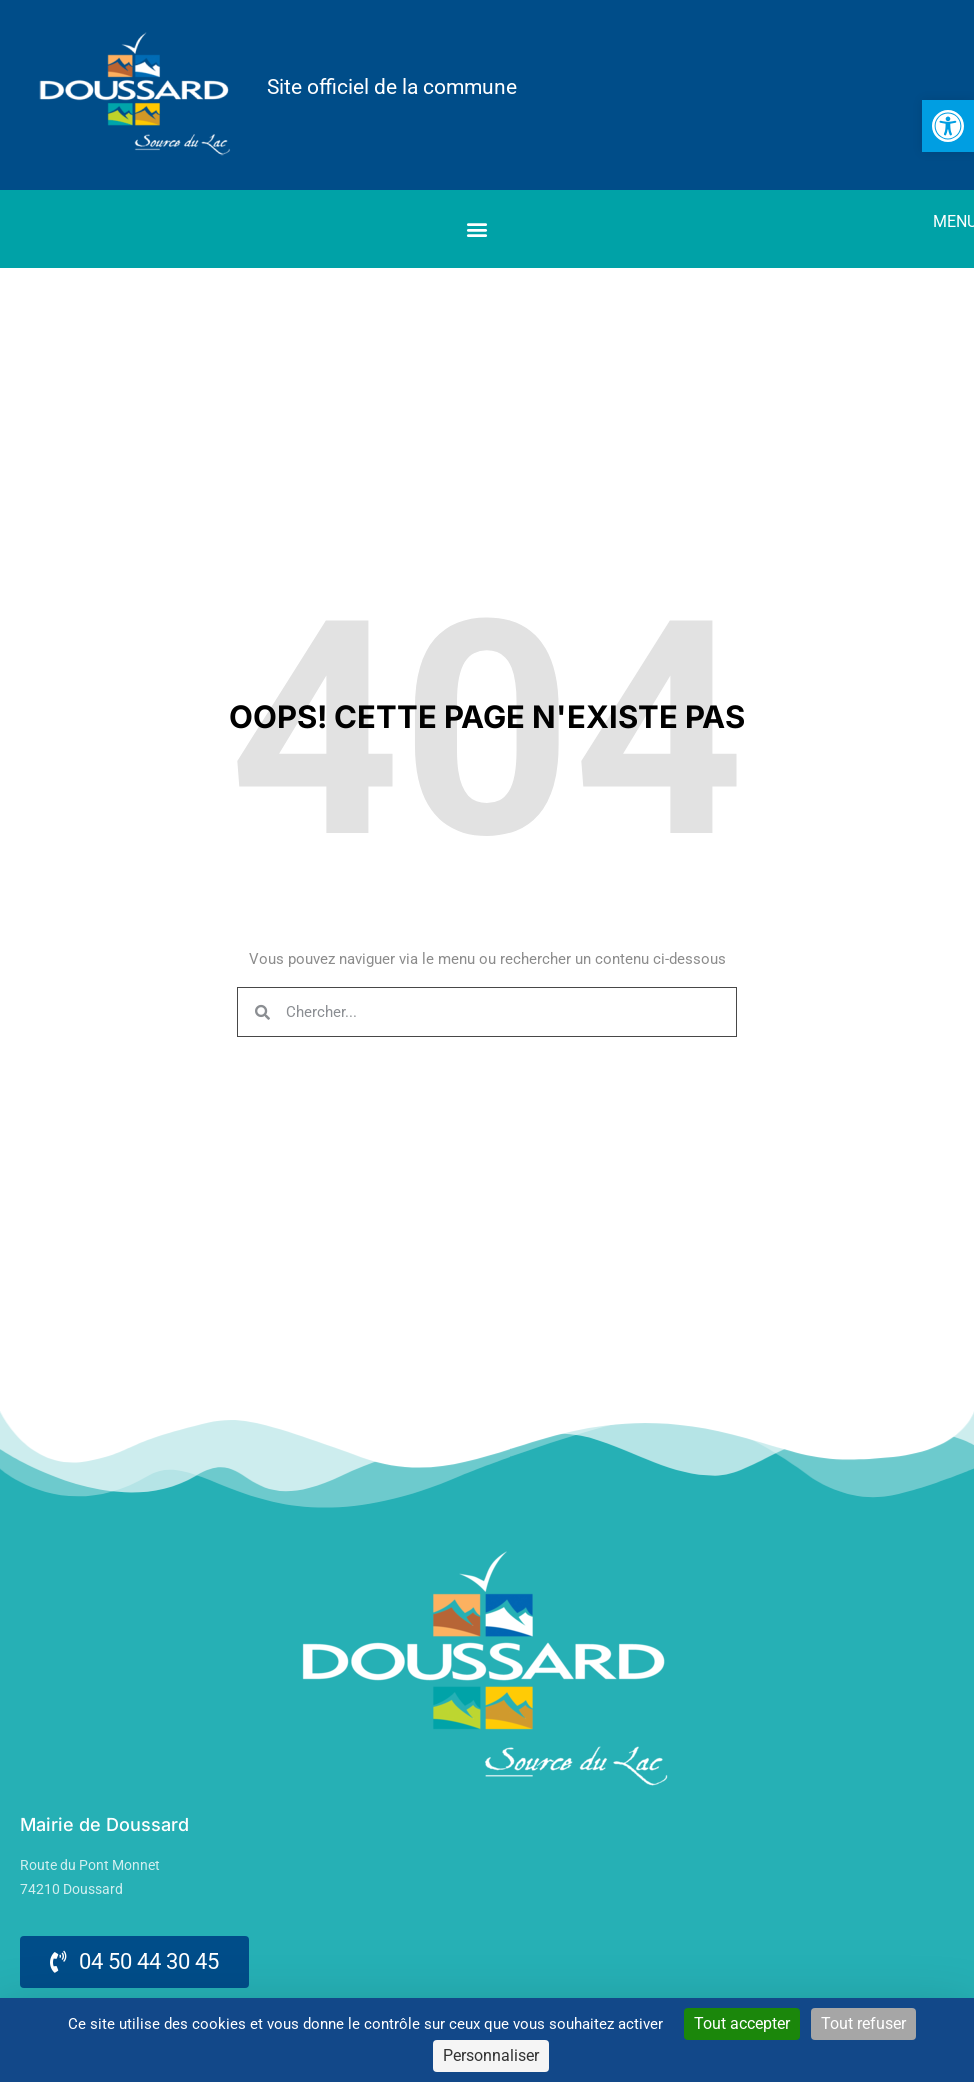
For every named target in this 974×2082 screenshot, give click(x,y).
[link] (948, 126)
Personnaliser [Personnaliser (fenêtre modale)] (491, 2055)
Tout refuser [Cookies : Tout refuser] (863, 2023)
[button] (476, 229)
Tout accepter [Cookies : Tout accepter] (742, 2023)
